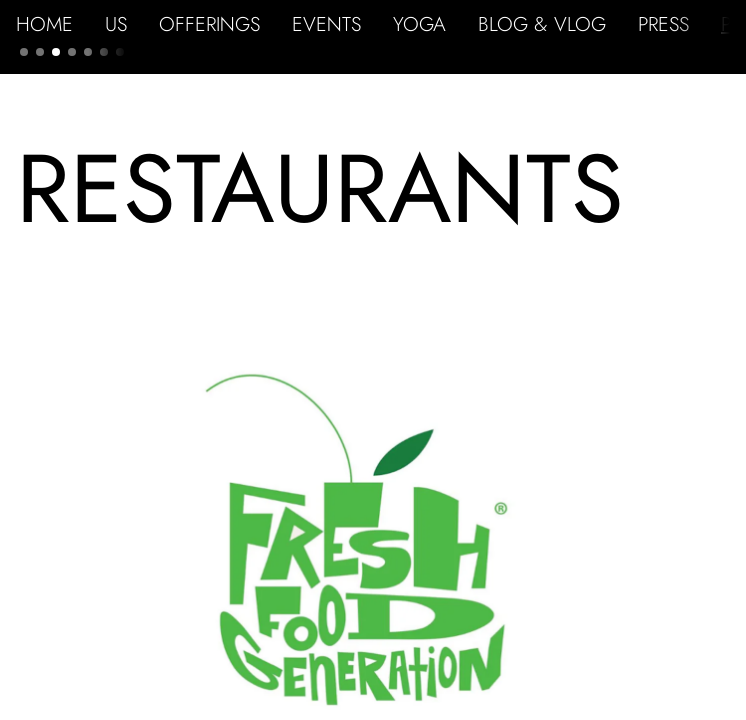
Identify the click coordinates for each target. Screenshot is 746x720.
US (116, 24)
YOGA (419, 24)
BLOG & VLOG (542, 24)
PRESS (663, 24)
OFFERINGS (209, 24)
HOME (44, 24)
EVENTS (326, 24)
